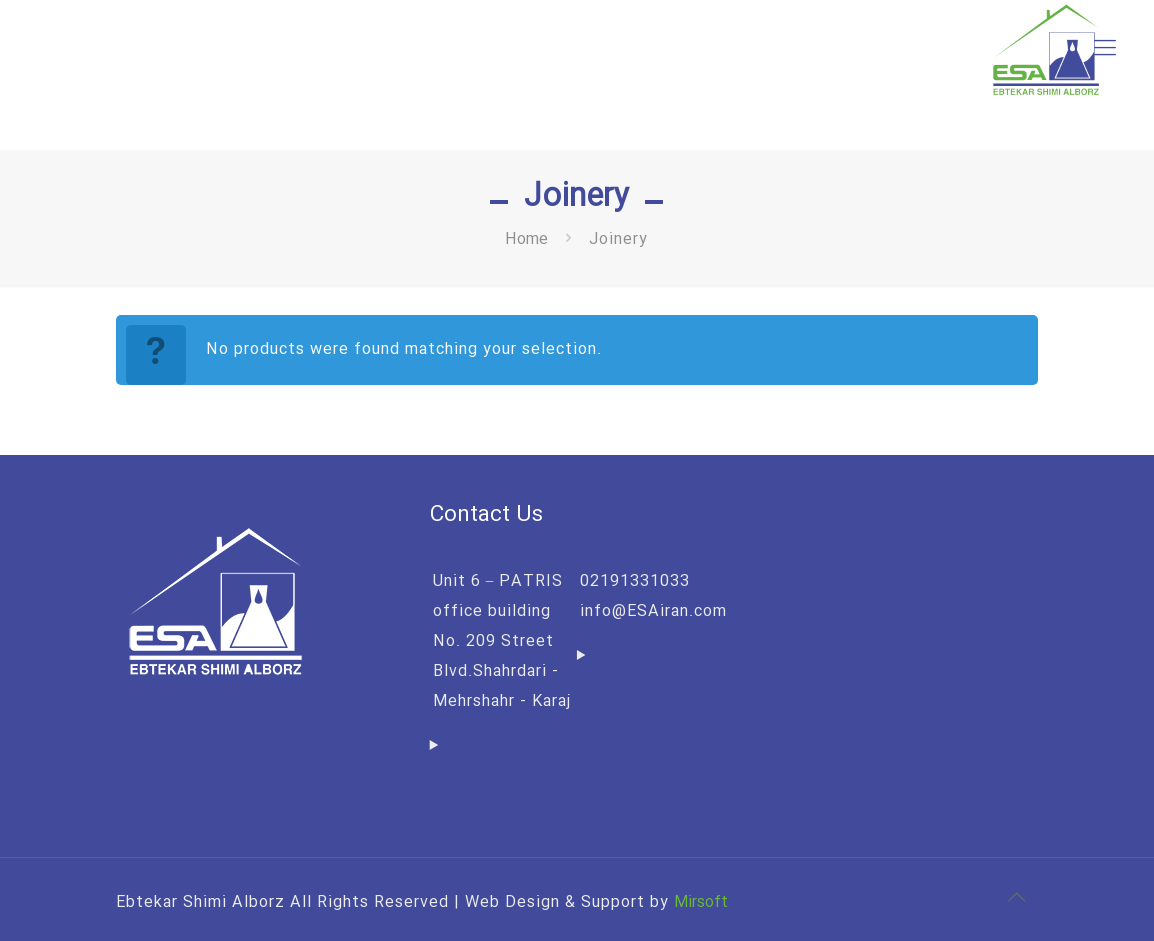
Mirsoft (701, 902)
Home (526, 239)
